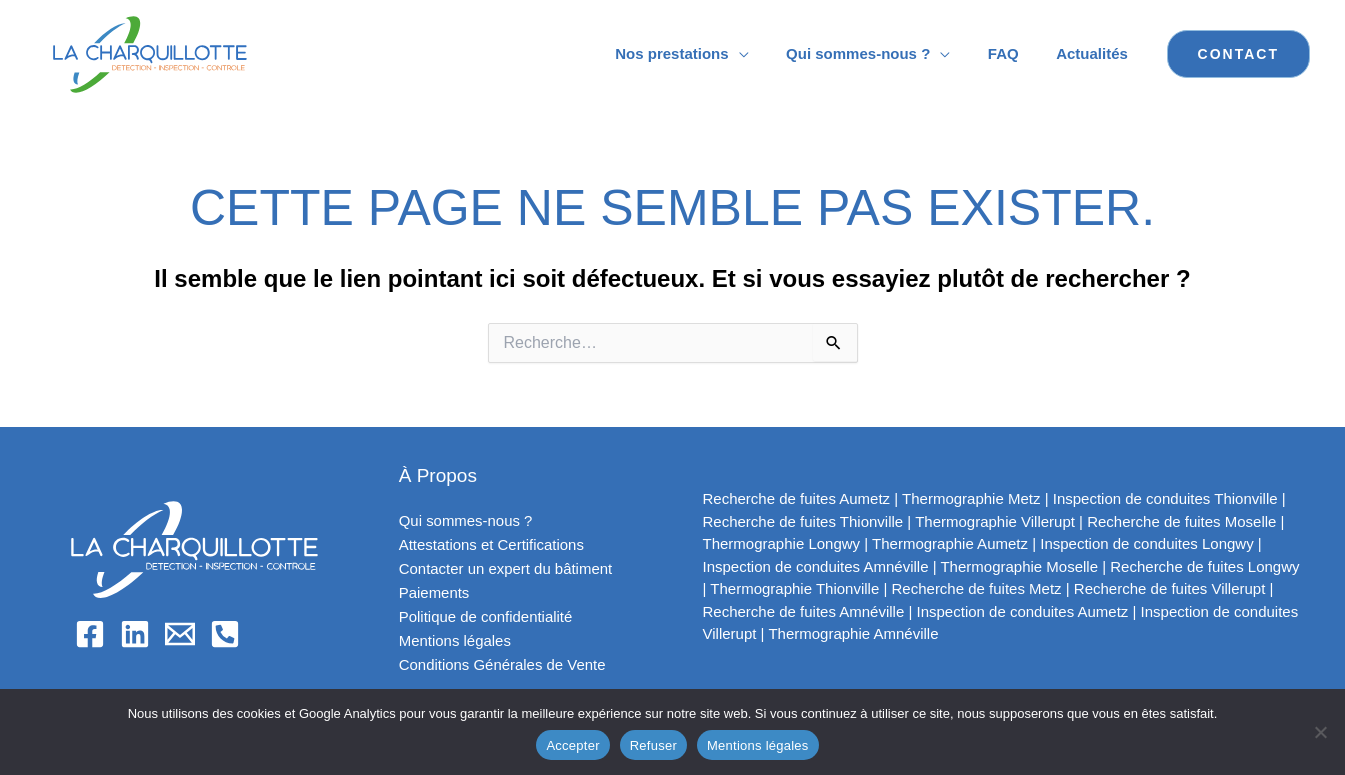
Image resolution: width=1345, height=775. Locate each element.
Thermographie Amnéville (853, 633)
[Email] (180, 634)
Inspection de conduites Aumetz (1023, 611)
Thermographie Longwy (782, 543)
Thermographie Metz (971, 498)
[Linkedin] (135, 634)
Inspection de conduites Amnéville (816, 566)
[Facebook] (90, 634)
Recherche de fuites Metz (977, 588)
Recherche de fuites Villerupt (1170, 588)
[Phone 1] (225, 634)
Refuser (653, 745)
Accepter (572, 745)
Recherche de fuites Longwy (1204, 566)
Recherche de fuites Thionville (803, 521)
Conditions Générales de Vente (503, 664)
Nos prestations (698, 53)
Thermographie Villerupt (995, 521)
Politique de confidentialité (486, 616)
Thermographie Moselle (1019, 566)
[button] (1238, 54)
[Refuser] (1320, 732)
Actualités (1096, 53)
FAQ (1014, 53)
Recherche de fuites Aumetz (797, 498)
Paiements (434, 592)
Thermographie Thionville (794, 588)
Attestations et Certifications (492, 544)
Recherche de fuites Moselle (1181, 521)
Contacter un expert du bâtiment (506, 568)
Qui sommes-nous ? (877, 53)
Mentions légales (455, 640)
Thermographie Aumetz (950, 543)
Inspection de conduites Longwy (1146, 543)
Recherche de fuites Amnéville (804, 611)
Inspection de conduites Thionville (1165, 498)
